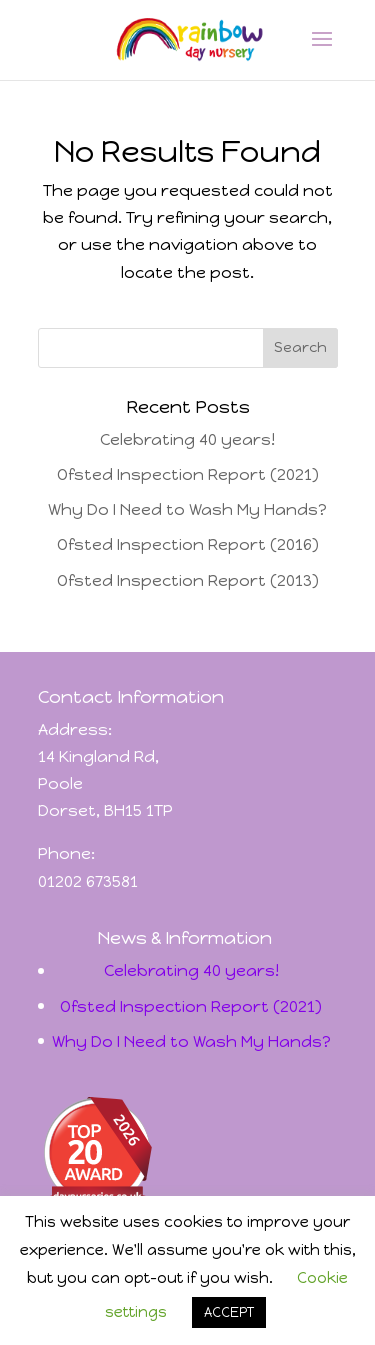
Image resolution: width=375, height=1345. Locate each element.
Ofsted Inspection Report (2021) (188, 474)
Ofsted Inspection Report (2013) (188, 580)
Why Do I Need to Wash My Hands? (187, 509)
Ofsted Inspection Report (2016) (188, 544)
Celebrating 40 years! (187, 439)
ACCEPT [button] (229, 1312)
